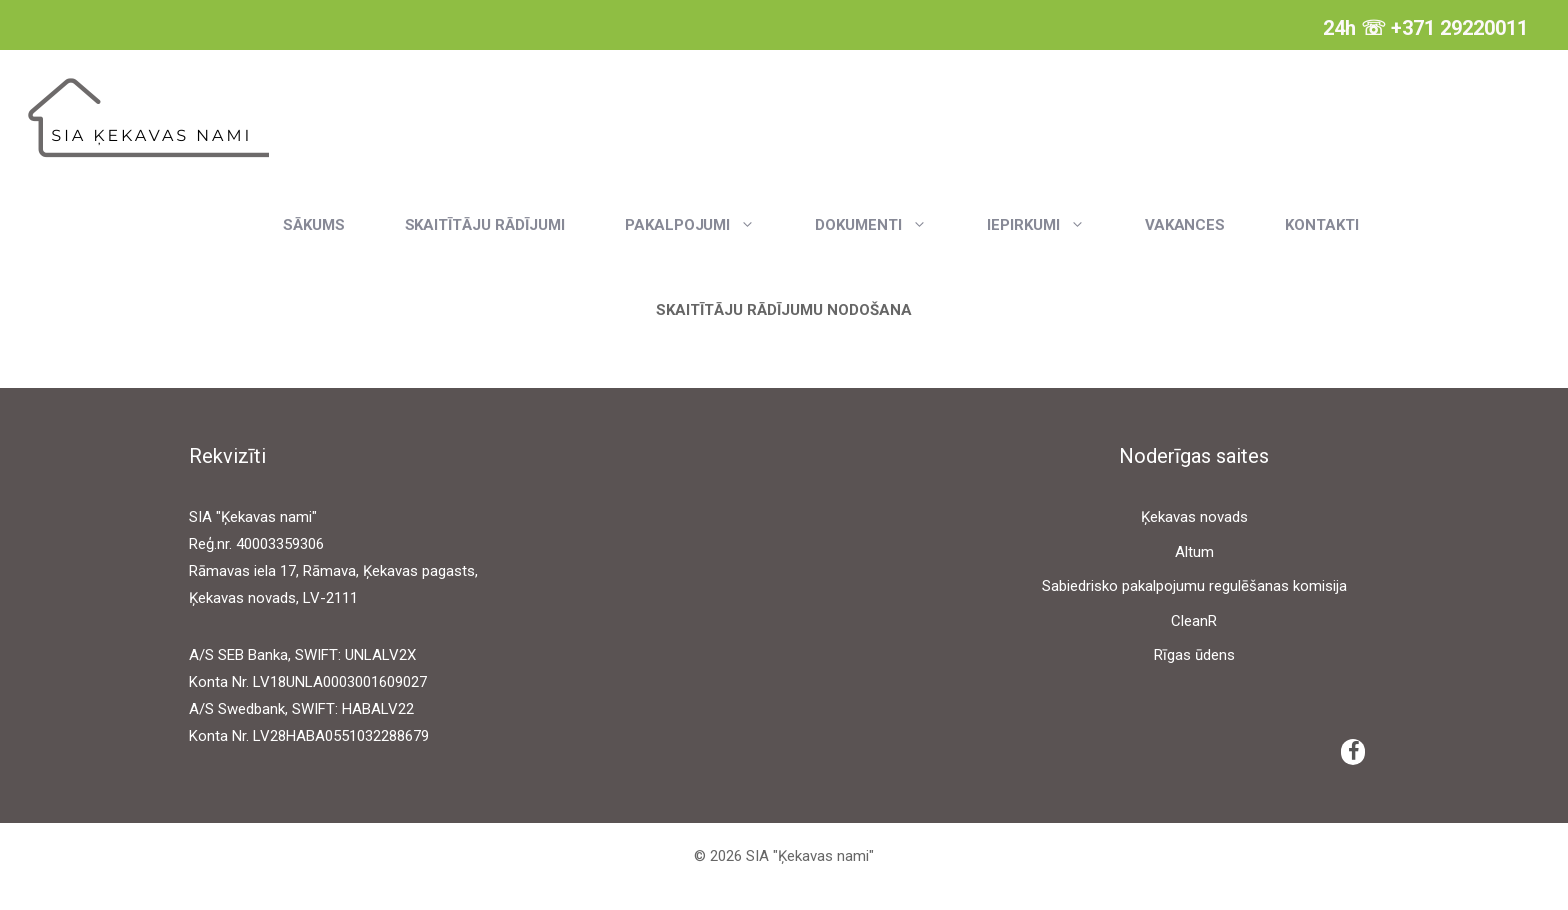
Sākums (314, 225)
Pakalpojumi (705, 225)
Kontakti (1322, 225)
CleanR (1194, 621)
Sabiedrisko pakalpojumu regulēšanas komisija (1194, 586)
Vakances (1185, 225)
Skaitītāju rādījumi (485, 225)
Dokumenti (886, 225)
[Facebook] (1353, 752)
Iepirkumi (1051, 225)
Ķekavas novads (1194, 517)
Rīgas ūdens (1194, 655)
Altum (1194, 552)
